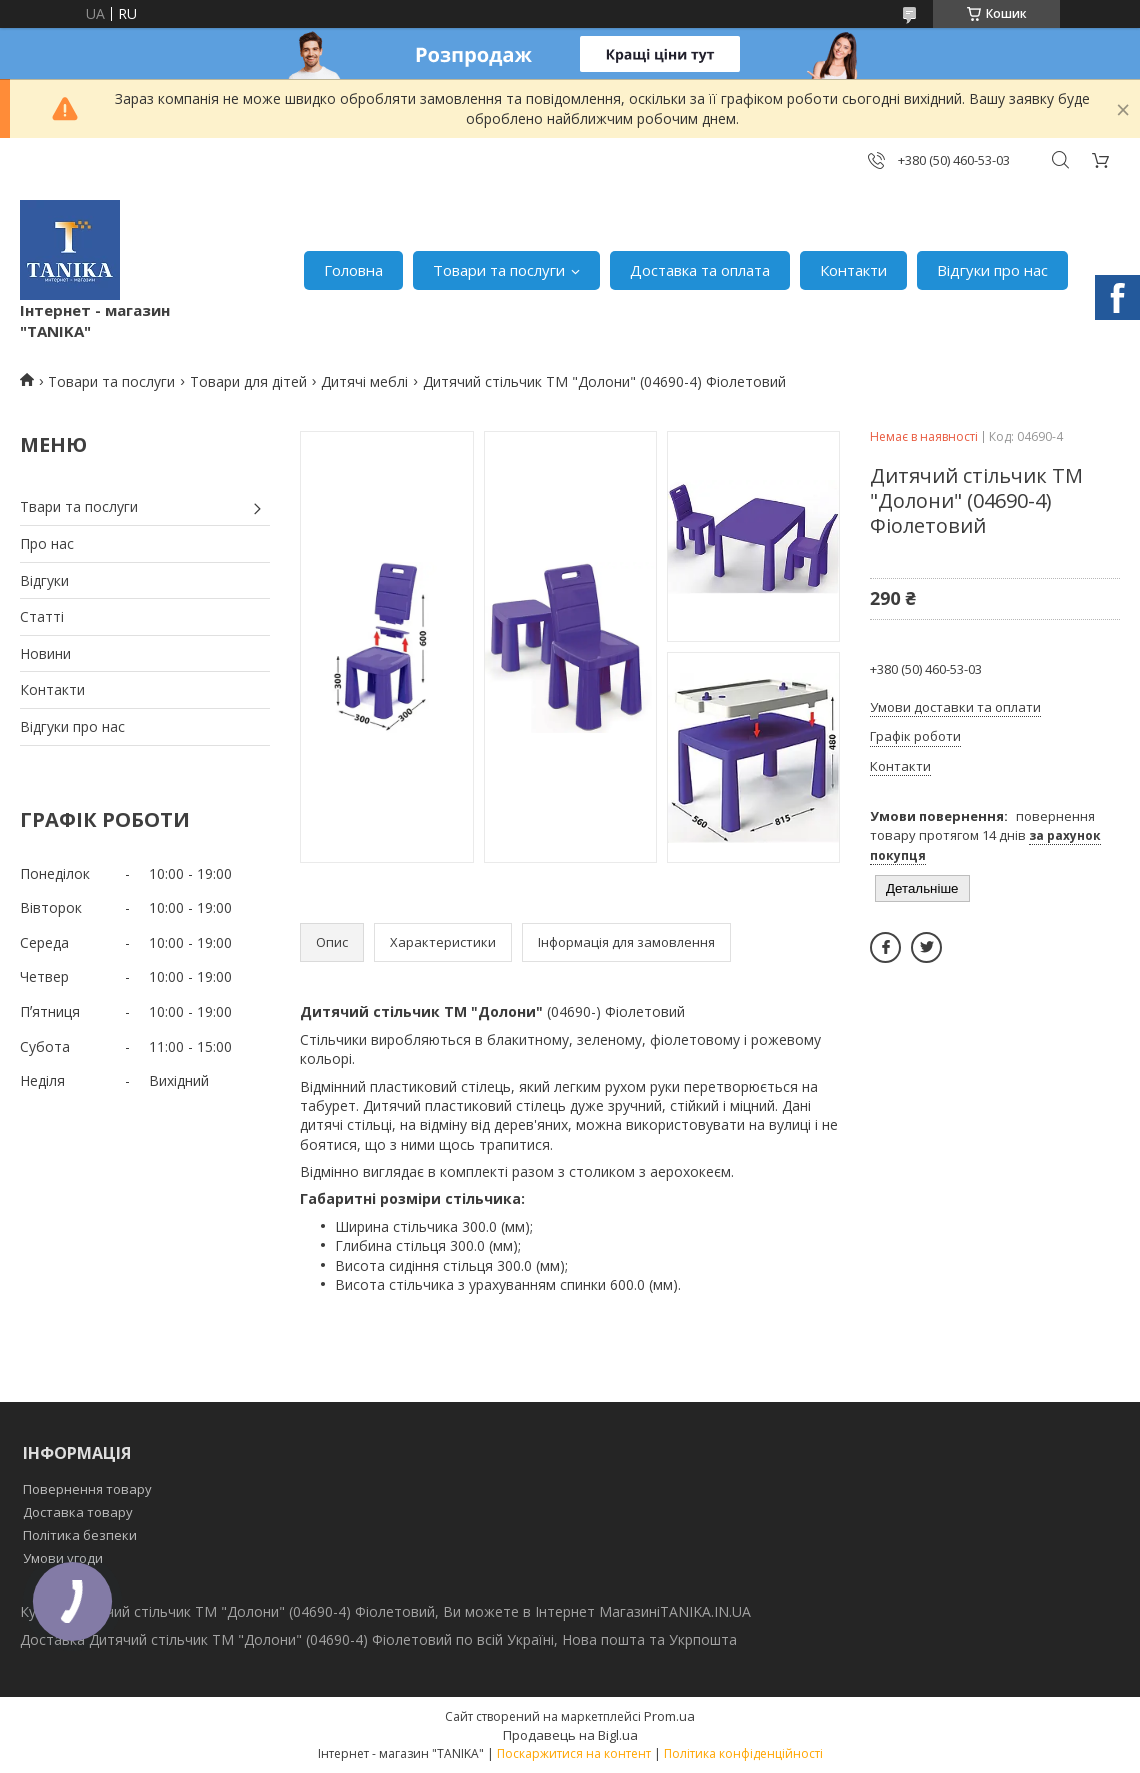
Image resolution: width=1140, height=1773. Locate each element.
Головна (353, 270)
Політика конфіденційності (743, 1753)
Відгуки (44, 580)
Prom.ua (669, 1716)
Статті (42, 616)
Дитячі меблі (364, 381)
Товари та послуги (499, 270)
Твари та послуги (79, 506)
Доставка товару (78, 1512)
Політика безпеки (80, 1535)
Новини (45, 653)
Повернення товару (87, 1489)
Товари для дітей (248, 381)
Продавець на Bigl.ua (570, 1735)
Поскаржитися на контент (574, 1753)
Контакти (853, 270)
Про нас (47, 543)
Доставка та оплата (700, 270)
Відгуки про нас (992, 270)
